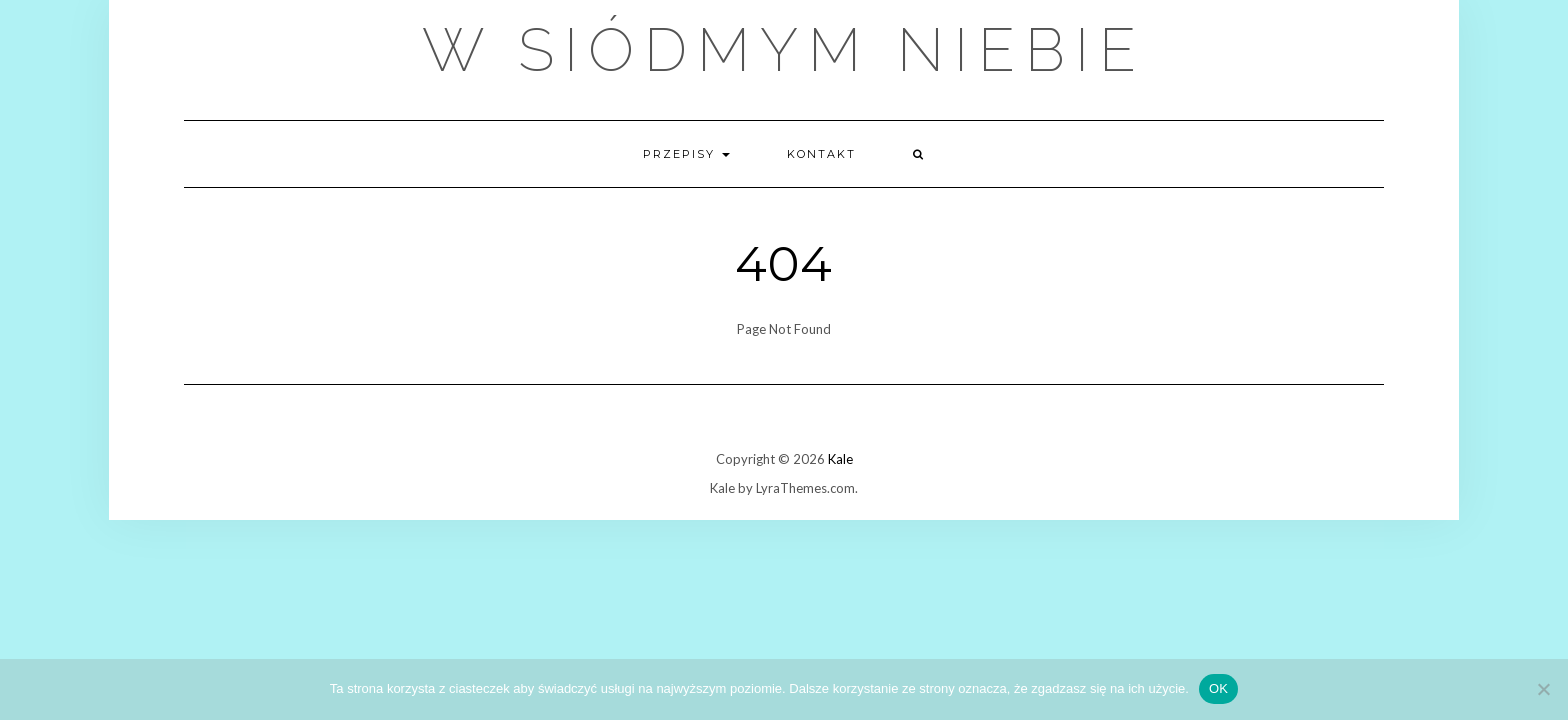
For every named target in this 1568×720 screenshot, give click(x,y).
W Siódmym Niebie (784, 50)
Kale (840, 459)
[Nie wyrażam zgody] (1543, 689)
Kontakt (821, 154)
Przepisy (686, 154)
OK (1218, 688)
